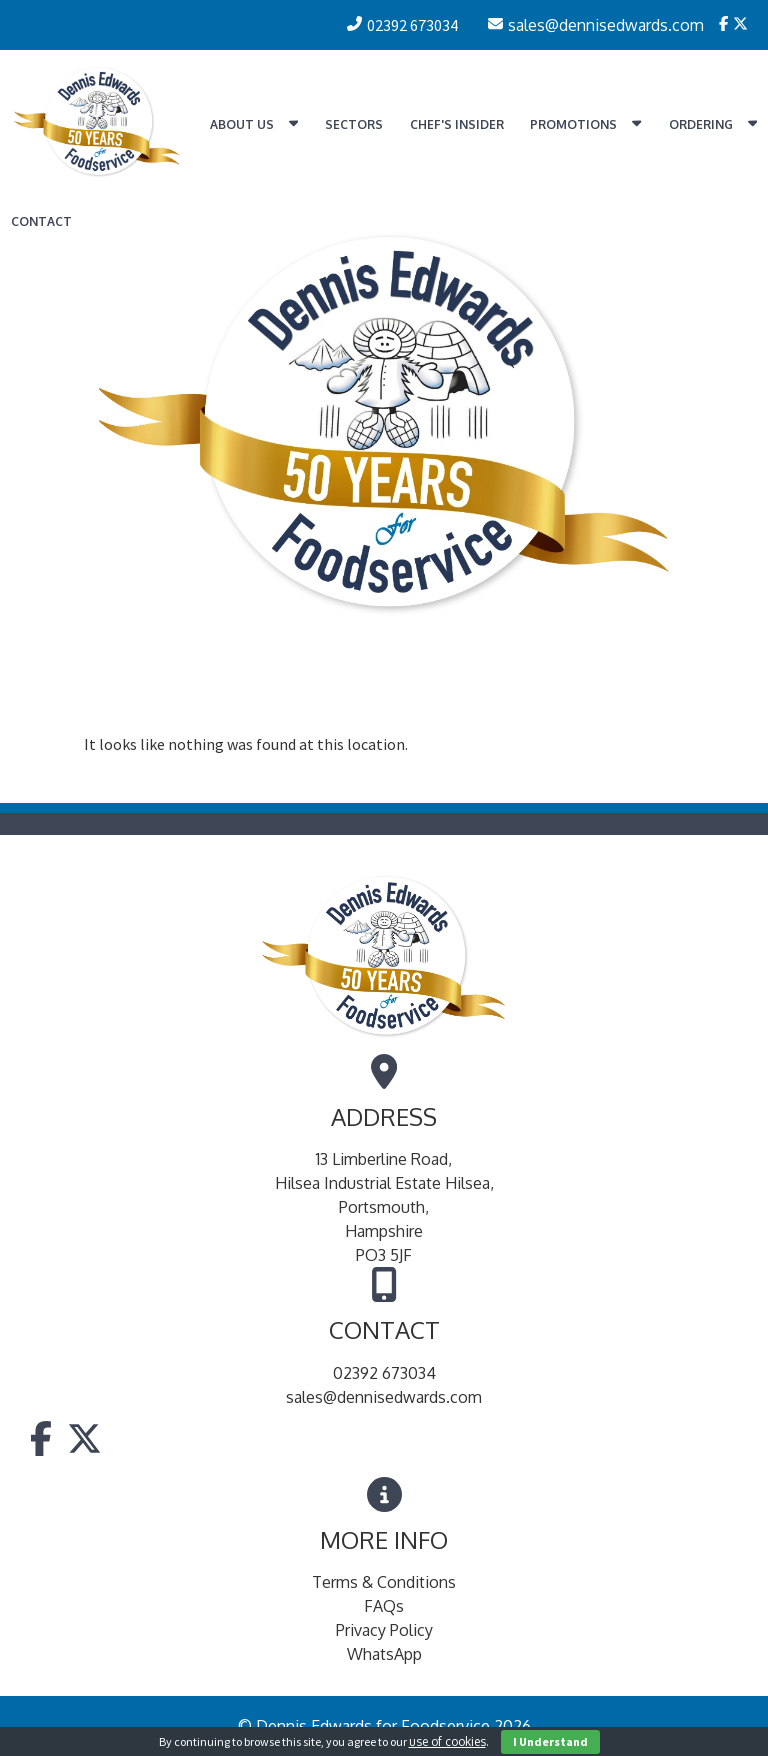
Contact (41, 221)
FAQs (384, 1606)
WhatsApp (384, 1654)
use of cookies (447, 1741)
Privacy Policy (384, 1630)
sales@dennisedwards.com (384, 1397)
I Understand (550, 1741)
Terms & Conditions (384, 1582)
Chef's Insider (457, 124)
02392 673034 (384, 1373)
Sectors (354, 124)
